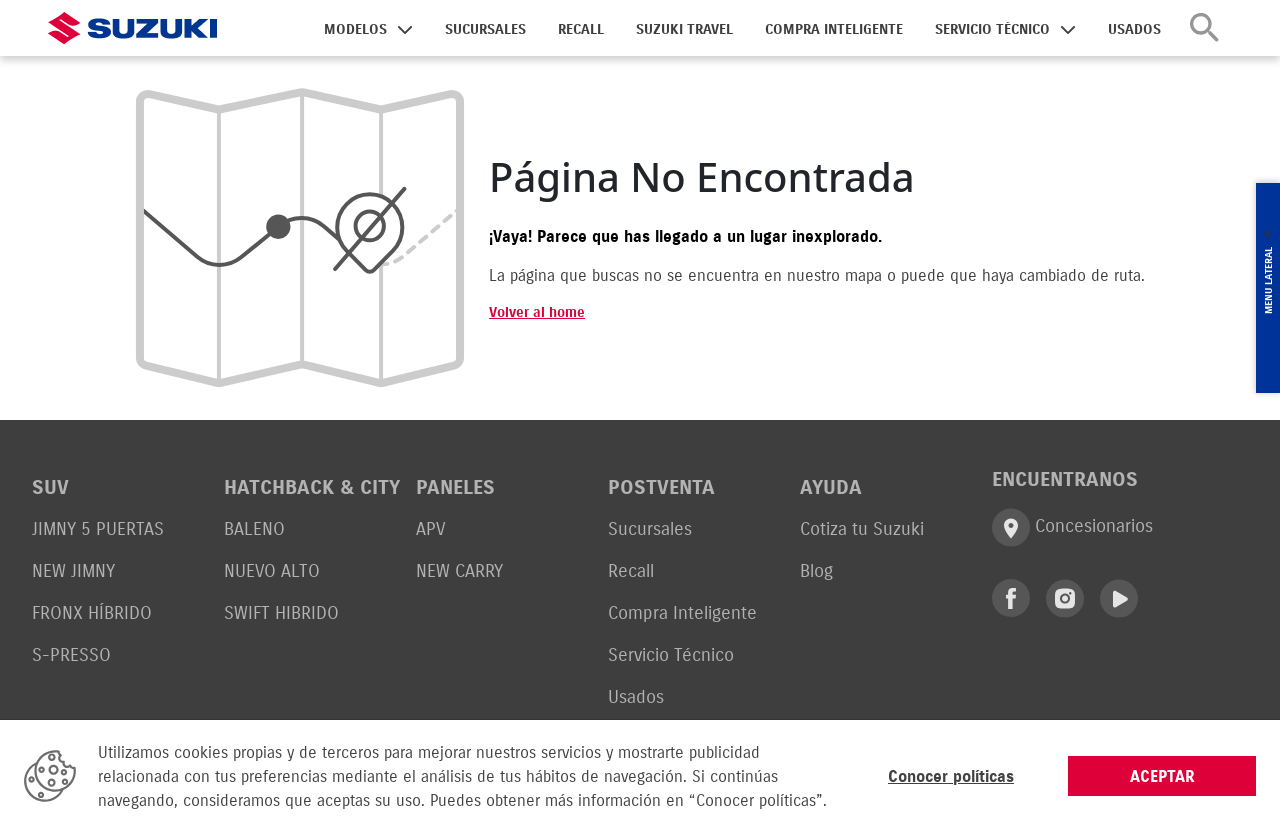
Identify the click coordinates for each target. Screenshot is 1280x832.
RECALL (581, 29)
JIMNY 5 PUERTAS (98, 528)
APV (430, 528)
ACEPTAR (1162, 776)
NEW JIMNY (73, 570)
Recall (631, 570)
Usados (636, 696)
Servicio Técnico (671, 654)
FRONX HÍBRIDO (92, 612)
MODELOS (355, 29)
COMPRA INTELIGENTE (834, 29)
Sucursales (650, 528)
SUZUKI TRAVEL (684, 29)
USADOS (1134, 29)
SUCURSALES (485, 29)
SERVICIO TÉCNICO (992, 29)
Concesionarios (1072, 527)
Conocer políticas (951, 776)
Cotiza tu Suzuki (862, 528)
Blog (816, 570)
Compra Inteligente (682, 612)
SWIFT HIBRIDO (281, 612)
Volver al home (537, 312)
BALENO (254, 528)
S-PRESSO (71, 654)
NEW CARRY (459, 570)
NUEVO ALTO (272, 570)
